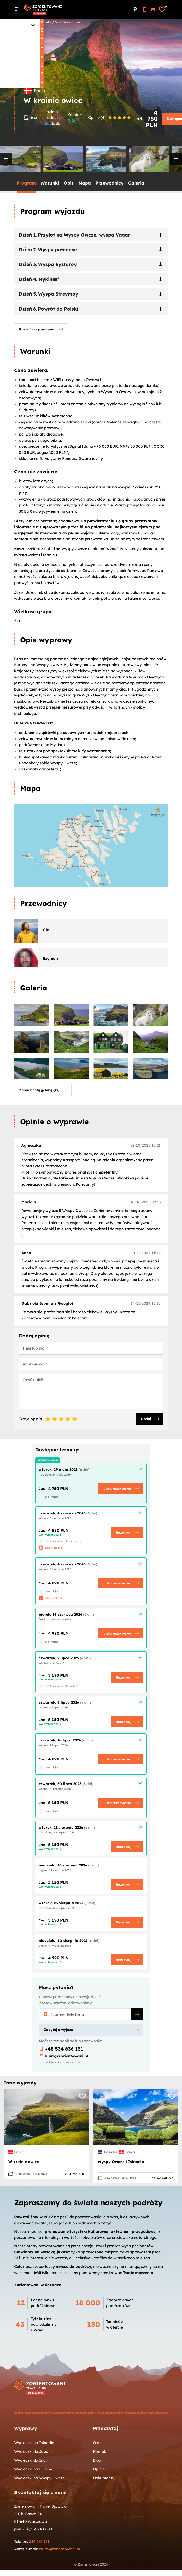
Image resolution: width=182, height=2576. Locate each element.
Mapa (84, 183)
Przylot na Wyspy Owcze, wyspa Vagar (75, 235)
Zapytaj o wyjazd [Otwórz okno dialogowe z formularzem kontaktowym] (58, 2035)
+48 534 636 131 (64, 2055)
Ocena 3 (62, 1421)
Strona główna (16, 22)
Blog (97, 2466)
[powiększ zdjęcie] (20, 159)
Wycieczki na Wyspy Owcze (39, 2483)
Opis (69, 183)
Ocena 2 (55, 1421)
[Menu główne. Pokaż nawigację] (18, 9)
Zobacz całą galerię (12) (39, 1092)
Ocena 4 (68, 1421)
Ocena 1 (48, 1421)
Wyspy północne (49, 250)
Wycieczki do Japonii (33, 2457)
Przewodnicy (109, 183)
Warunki (50, 183)
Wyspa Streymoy (49, 295)
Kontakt (100, 2457)
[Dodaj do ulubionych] (84, 2101)
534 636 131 (39, 2547)
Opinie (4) (110, 117)
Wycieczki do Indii (31, 2466)
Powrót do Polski (49, 311)
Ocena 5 (75, 1421)
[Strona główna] (43, 9)
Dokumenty (103, 2483)
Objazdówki (42, 22)
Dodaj (146, 1421)
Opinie (99, 2475)
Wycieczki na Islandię (34, 2448)
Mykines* (40, 280)
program (37, 331)
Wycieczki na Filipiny (33, 2475)
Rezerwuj (123, 1535)
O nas (98, 2448)
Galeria (136, 183)
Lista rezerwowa (117, 1491)
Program (26, 183)
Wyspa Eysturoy (48, 265)
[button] (176, 159)
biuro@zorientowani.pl (66, 2062)
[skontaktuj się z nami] (137, 2020)
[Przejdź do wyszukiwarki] (135, 9)
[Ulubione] (162, 9)
